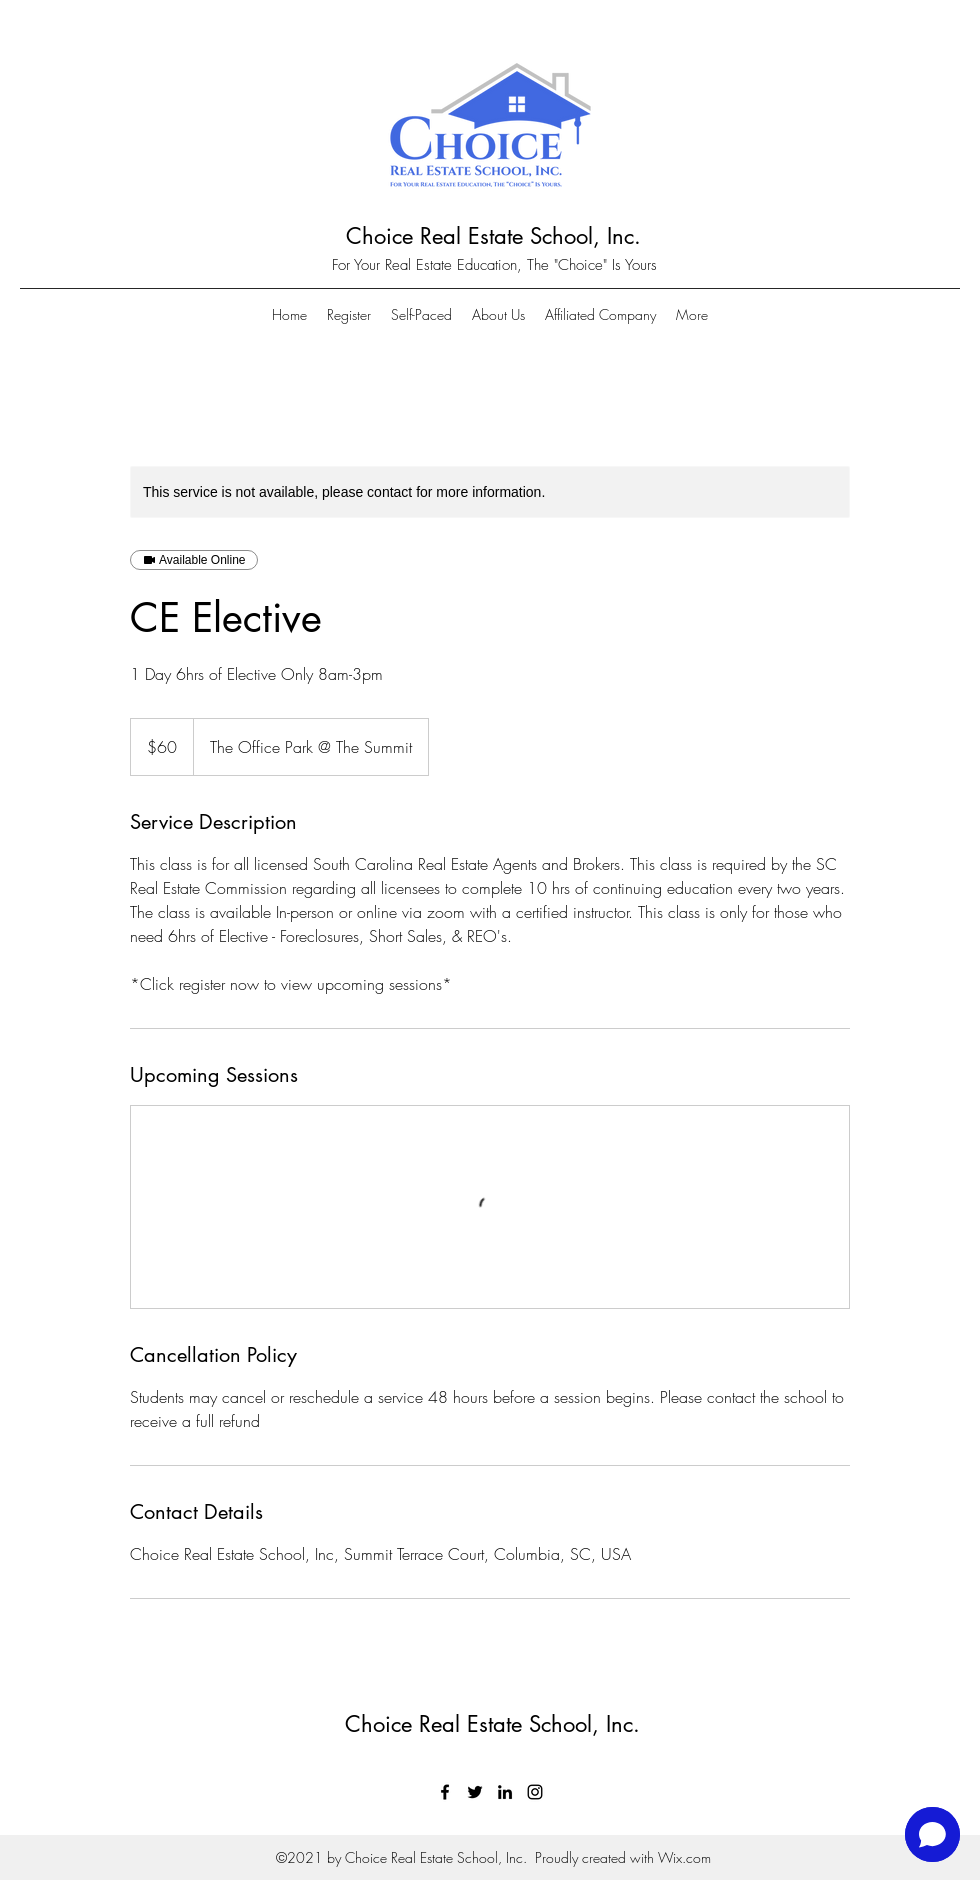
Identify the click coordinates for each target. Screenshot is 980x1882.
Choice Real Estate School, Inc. (493, 236)
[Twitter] (475, 1792)
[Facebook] (445, 1792)
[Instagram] (535, 1792)
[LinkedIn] (505, 1792)
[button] (692, 315)
